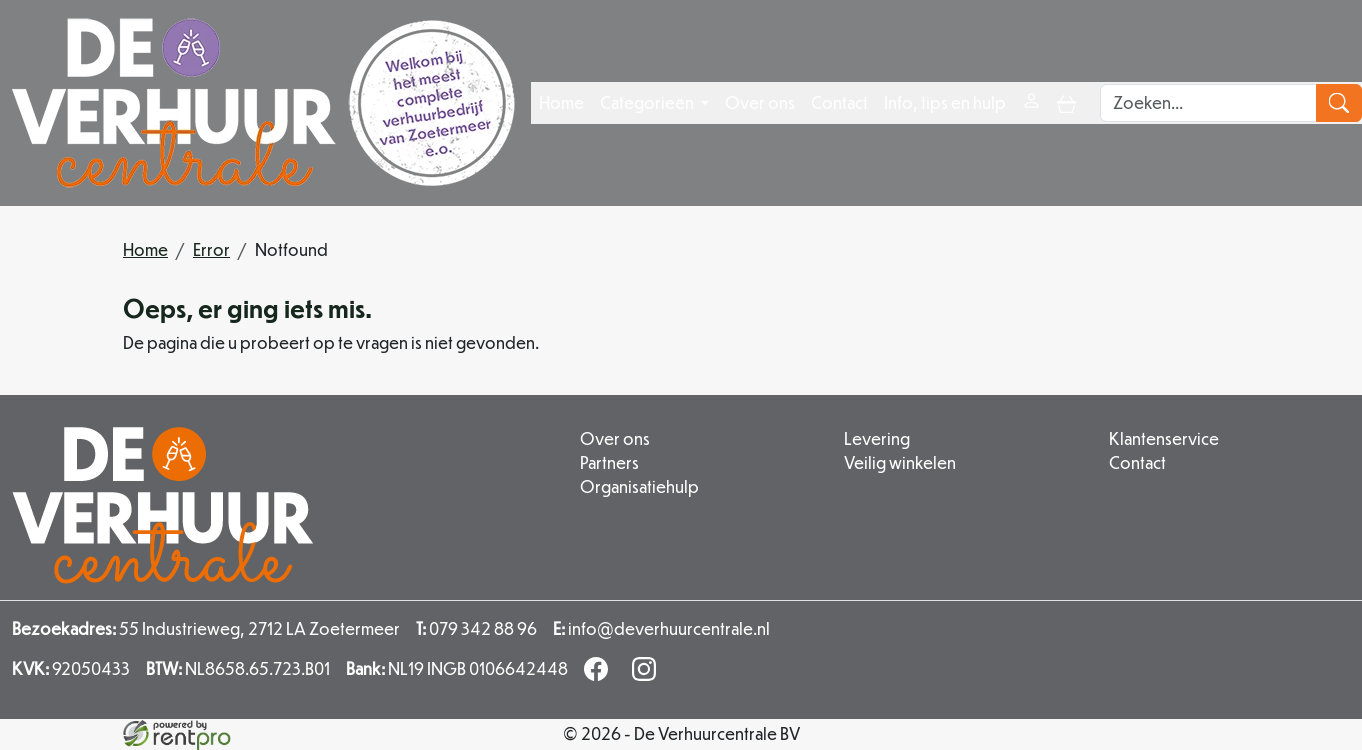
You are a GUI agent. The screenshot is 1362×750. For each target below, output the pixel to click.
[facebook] (600, 674)
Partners (609, 462)
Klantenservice (1164, 438)
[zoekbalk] (1208, 103)
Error (211, 249)
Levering (877, 438)
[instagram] (648, 674)
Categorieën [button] (648, 102)
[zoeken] (1338, 103)
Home (561, 102)
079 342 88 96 (476, 628)
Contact (839, 102)
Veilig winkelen (900, 462)
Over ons (760, 102)
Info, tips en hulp (945, 102)
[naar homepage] (263, 103)
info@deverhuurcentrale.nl (661, 628)
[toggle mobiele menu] (1066, 102)
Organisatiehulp (639, 486)
